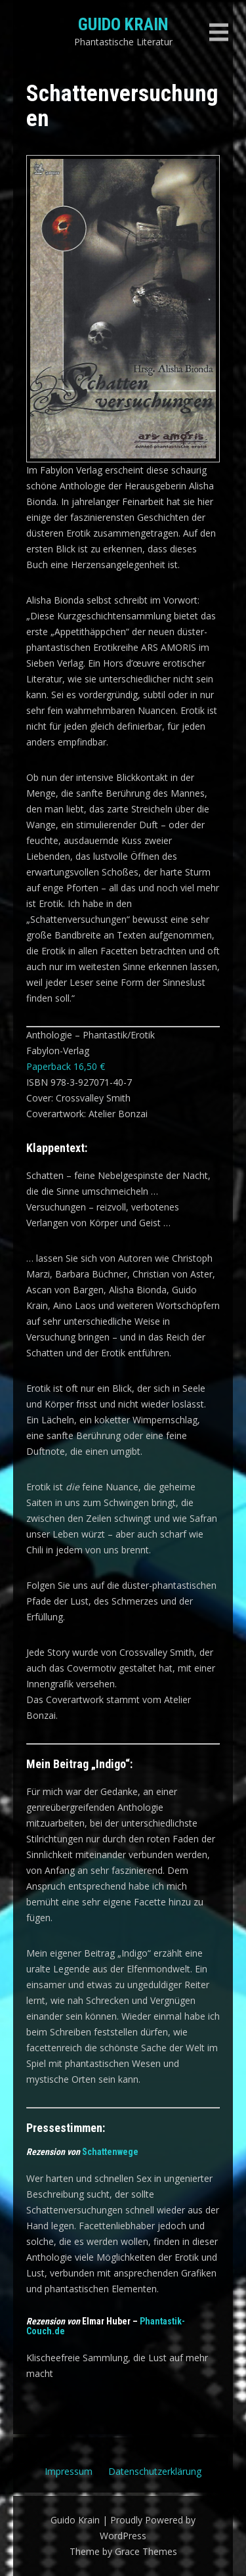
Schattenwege (110, 2151)
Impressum (68, 2471)
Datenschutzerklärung (154, 2471)
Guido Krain (123, 24)
